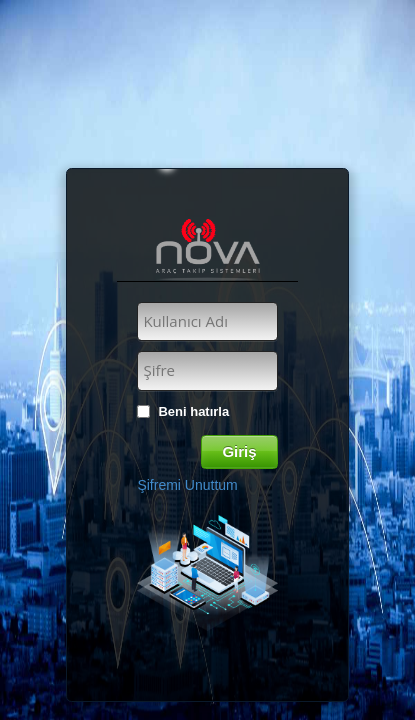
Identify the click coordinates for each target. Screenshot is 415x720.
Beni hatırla (193, 411)
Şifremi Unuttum (187, 485)
